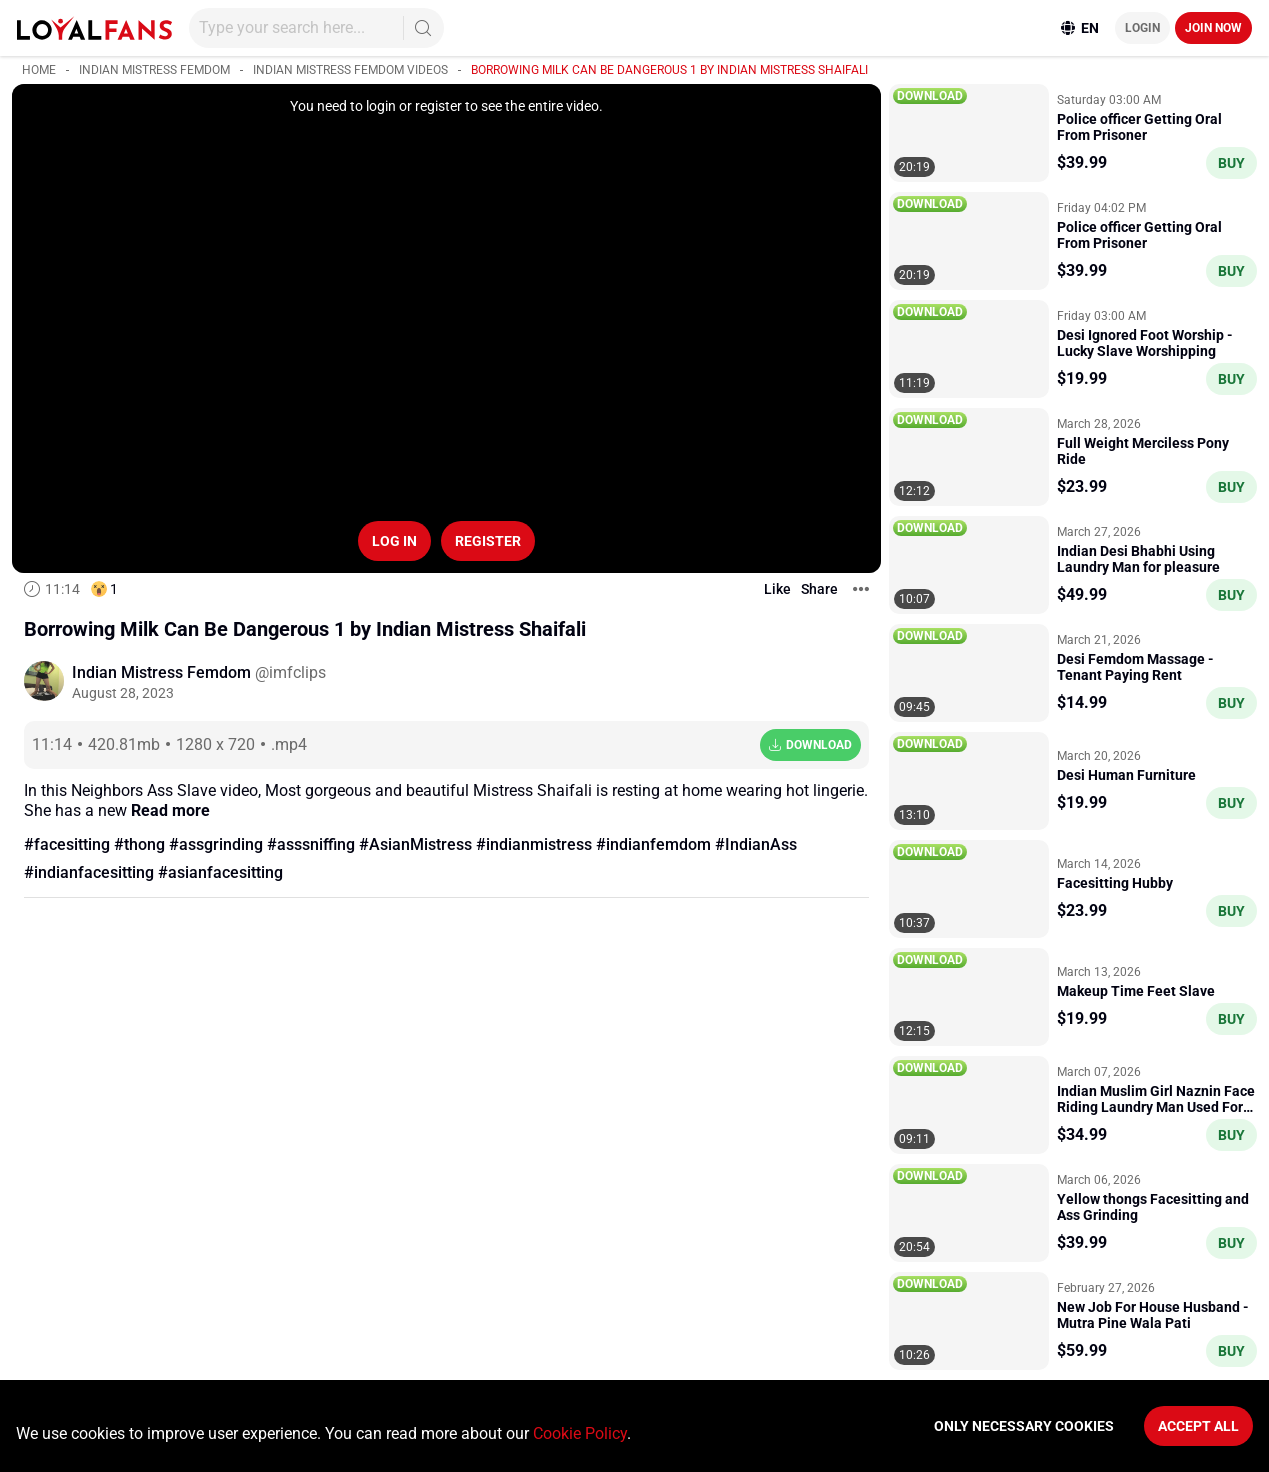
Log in (394, 541)
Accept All (1198, 1426)
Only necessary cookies (1024, 1426)
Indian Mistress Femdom (154, 70)
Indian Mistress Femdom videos (350, 70)
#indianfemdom (653, 844)
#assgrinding (216, 844)
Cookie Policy (580, 1433)
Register (488, 541)
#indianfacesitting (89, 872)
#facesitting (67, 844)
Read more (170, 810)
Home (39, 70)
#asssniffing (311, 844)
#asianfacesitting (220, 872)
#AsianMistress (415, 844)
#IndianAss (756, 844)
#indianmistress (534, 844)
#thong (139, 844)
